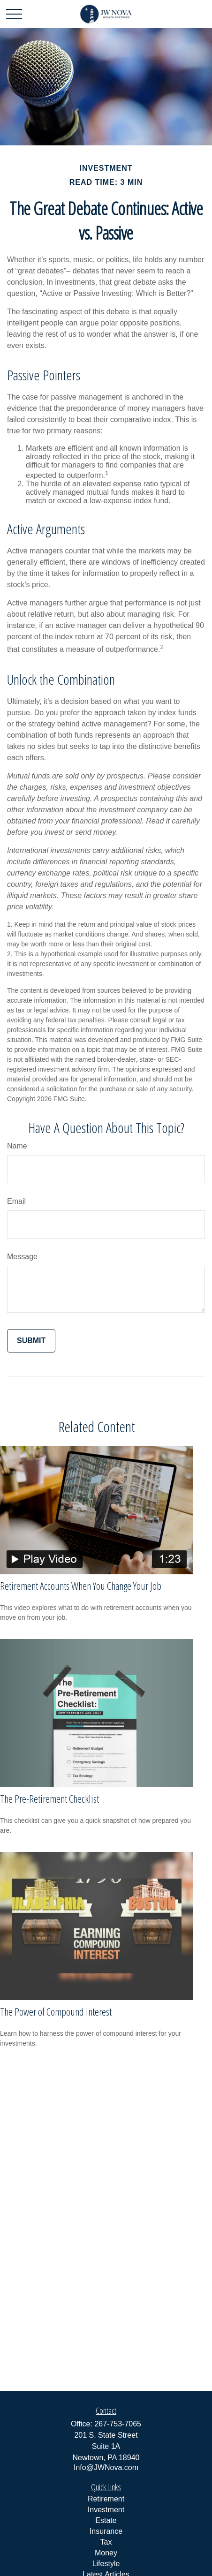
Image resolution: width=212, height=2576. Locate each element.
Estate (105, 2520)
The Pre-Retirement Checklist (49, 1798)
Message (22, 1257)
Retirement (106, 2499)
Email (16, 1201)
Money (106, 2553)
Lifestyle (106, 2564)
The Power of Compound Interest (56, 2011)
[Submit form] (31, 1340)
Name (17, 1146)
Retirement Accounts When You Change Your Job (80, 1586)
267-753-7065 (117, 2424)
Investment (106, 2510)
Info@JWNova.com (106, 2467)
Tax (106, 2542)
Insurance (106, 2531)
